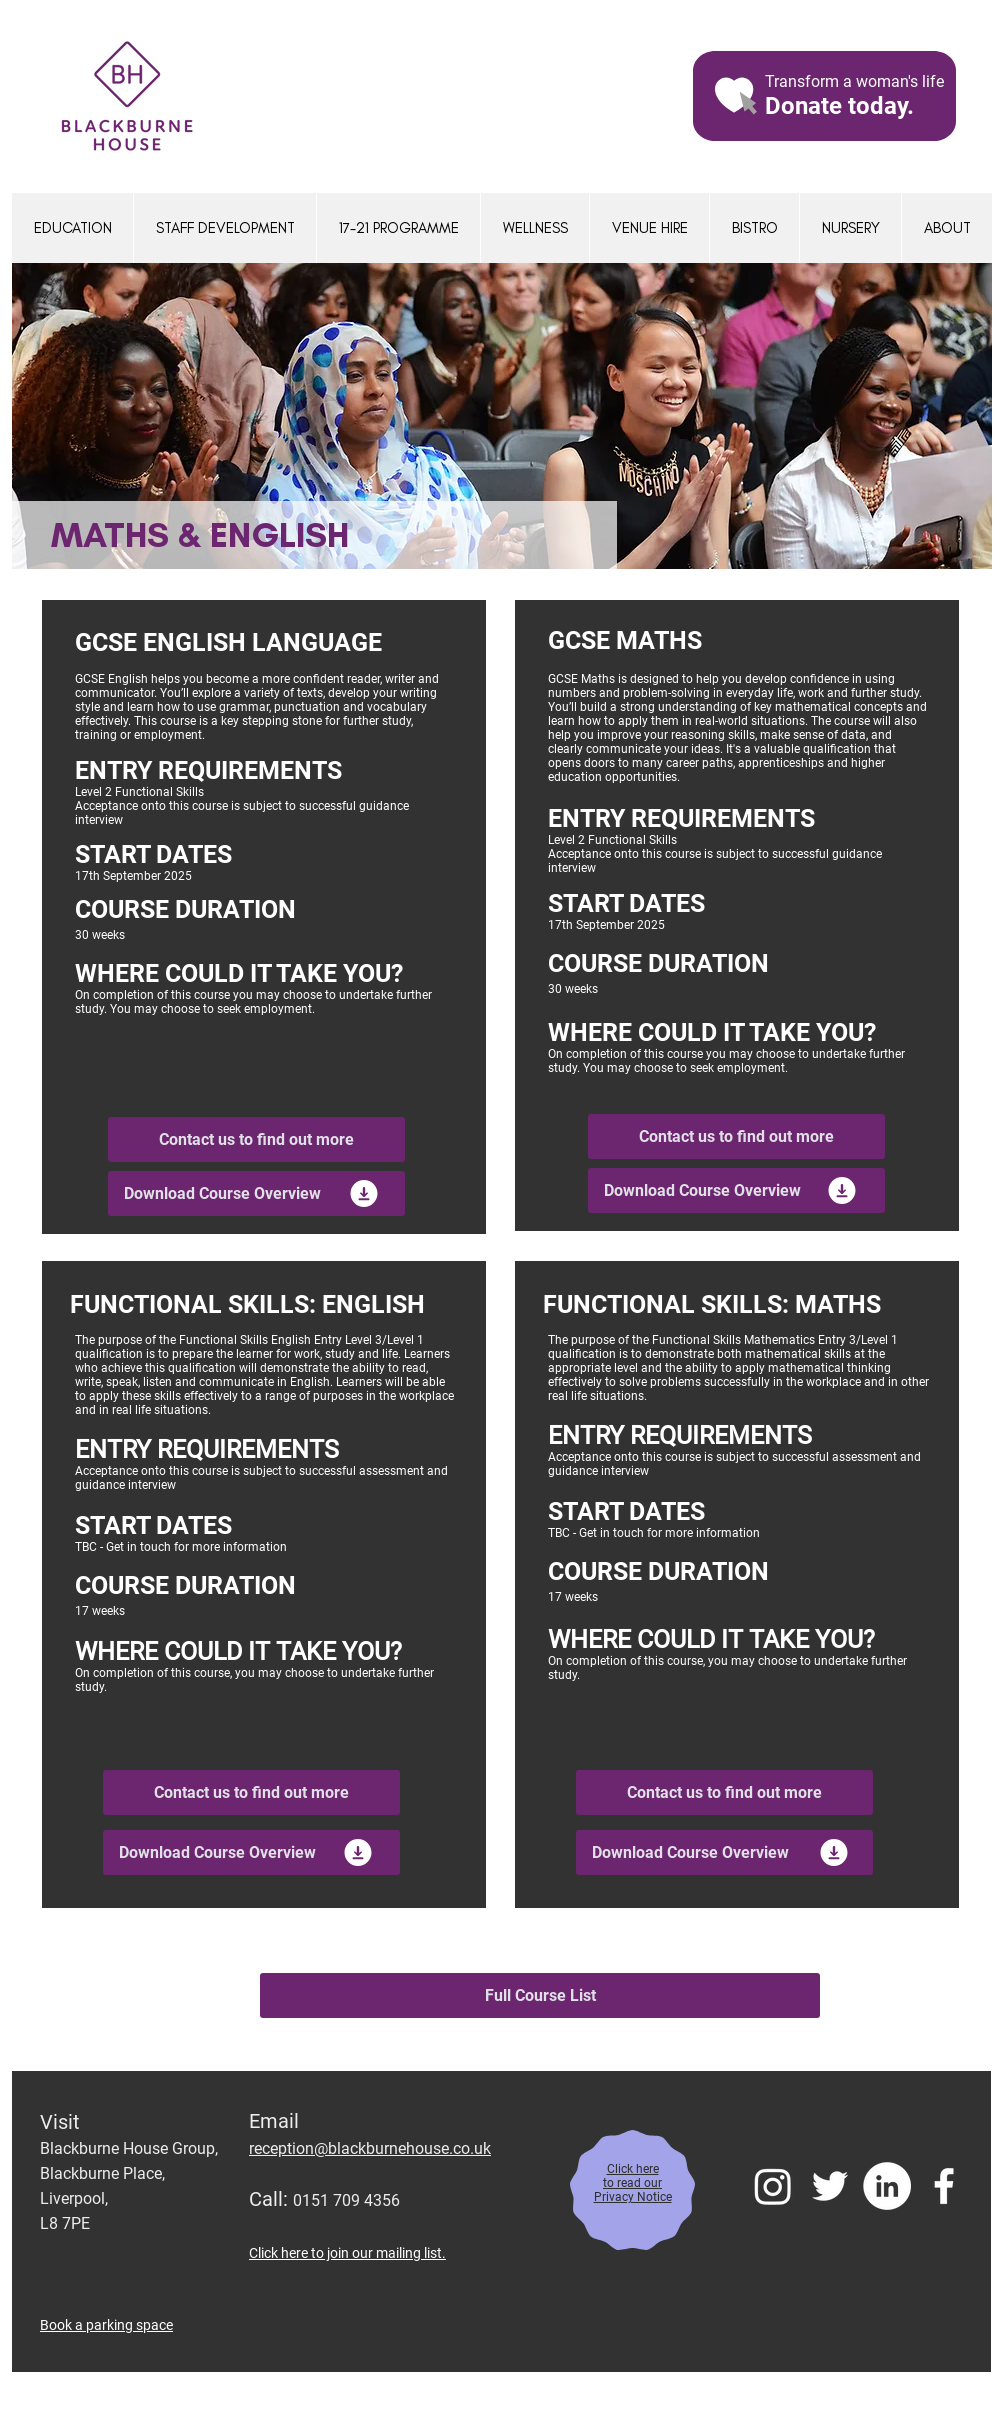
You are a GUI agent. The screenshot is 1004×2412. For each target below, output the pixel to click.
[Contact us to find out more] (256, 1139)
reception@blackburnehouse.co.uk (370, 2148)
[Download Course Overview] (256, 1193)
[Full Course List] (540, 1995)
